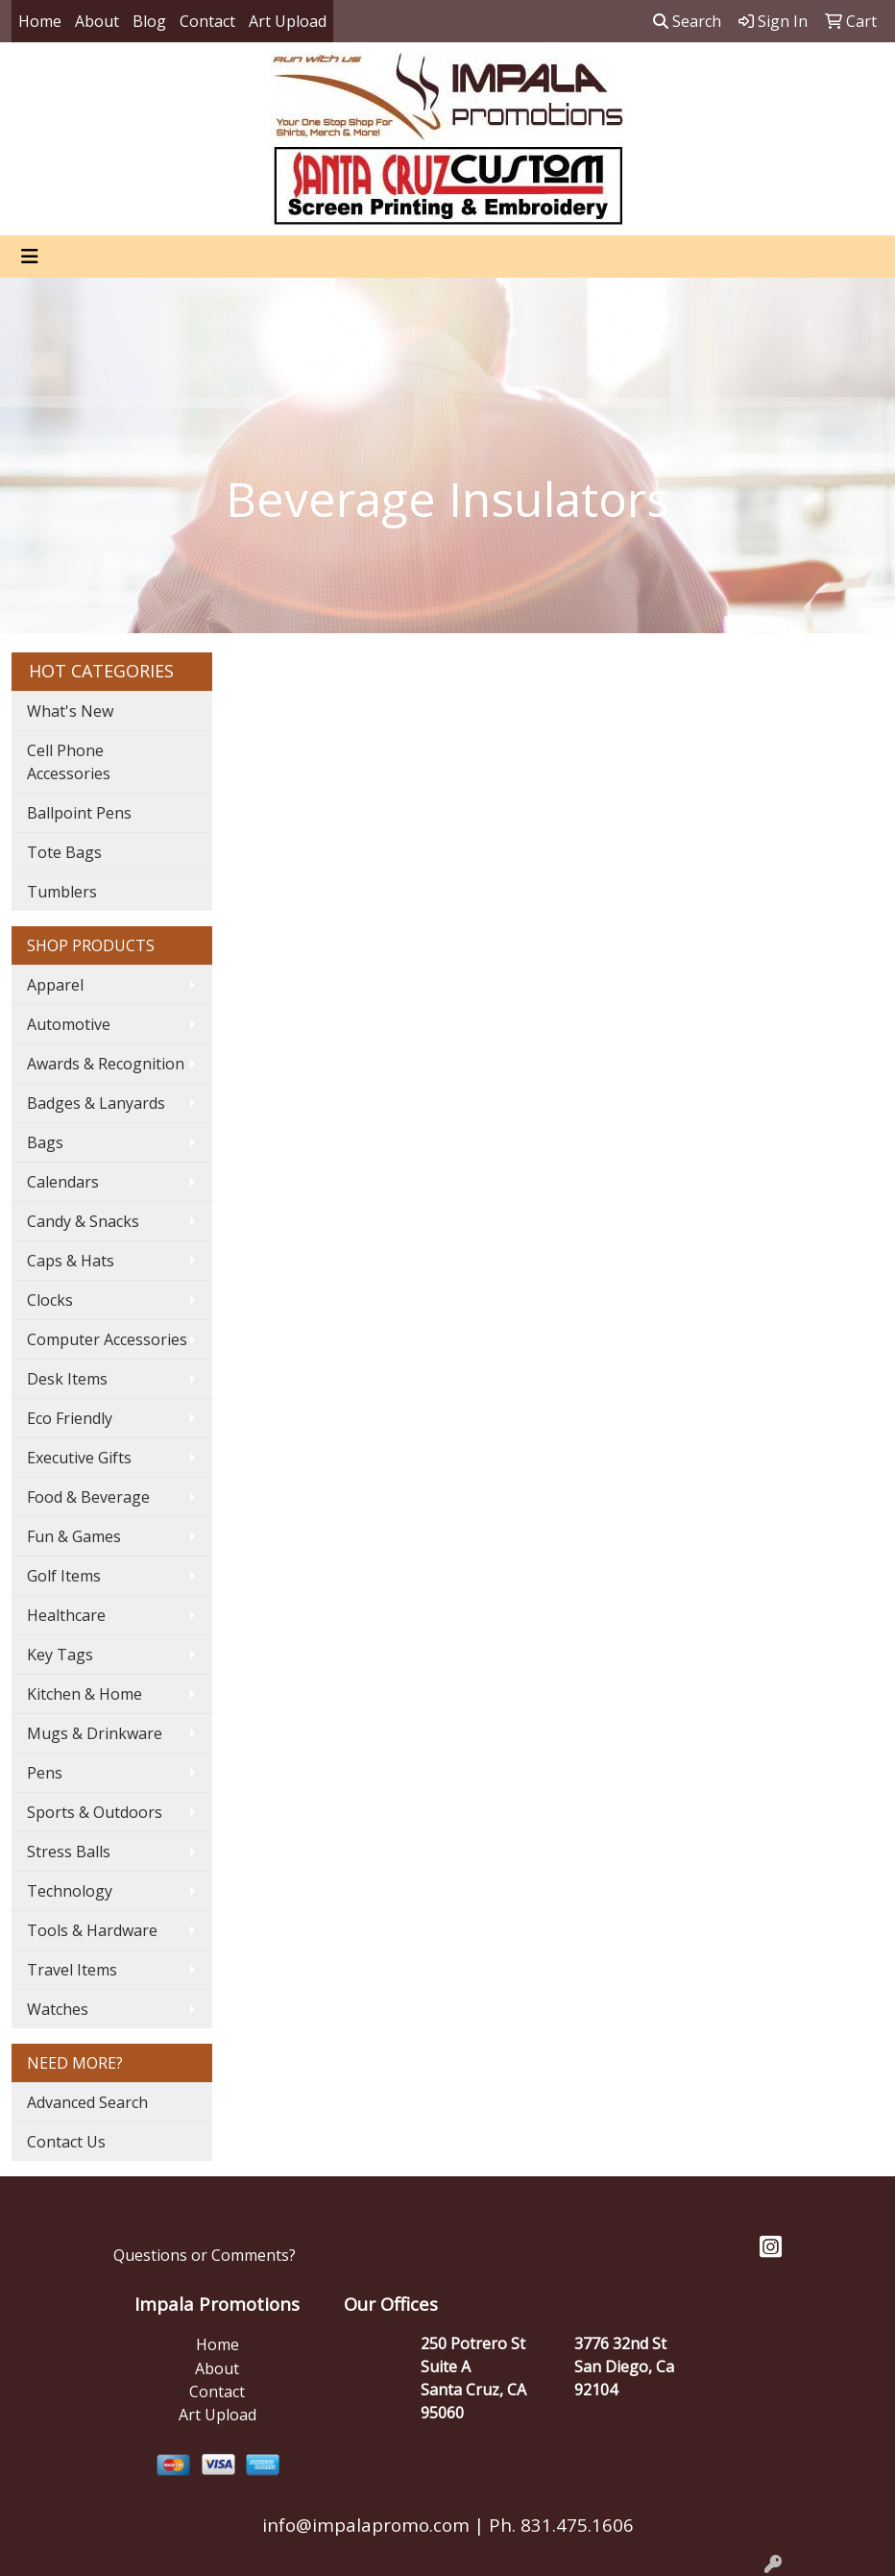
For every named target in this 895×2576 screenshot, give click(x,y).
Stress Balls (68, 1851)
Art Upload (288, 21)
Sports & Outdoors (94, 1812)
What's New (70, 711)
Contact (207, 21)
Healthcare (66, 1615)
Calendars (63, 1181)
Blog (149, 21)
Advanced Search (87, 2102)
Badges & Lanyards (96, 1103)
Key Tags (60, 1654)
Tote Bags (64, 852)
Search (687, 21)
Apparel (55, 984)
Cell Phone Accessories (68, 762)
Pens (44, 1772)
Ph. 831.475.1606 (559, 2525)
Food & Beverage (88, 1497)
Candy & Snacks (83, 1221)
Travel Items (72, 1969)
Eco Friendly (69, 1418)
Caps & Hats (70, 1260)
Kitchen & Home (84, 1694)
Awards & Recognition (105, 1063)
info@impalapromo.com (366, 2525)
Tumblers (62, 891)
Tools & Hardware (92, 1930)
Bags (45, 1142)
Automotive (68, 1024)
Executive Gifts (79, 1457)
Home (39, 21)
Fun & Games (74, 1536)
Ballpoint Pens (79, 812)
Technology (69, 1890)
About (97, 21)
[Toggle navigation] (30, 256)
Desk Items (67, 1378)
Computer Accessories (107, 1339)
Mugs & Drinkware (94, 1733)
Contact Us (66, 2141)
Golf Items (64, 1575)
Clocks (50, 1300)
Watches (57, 2009)
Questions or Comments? (204, 2255)
